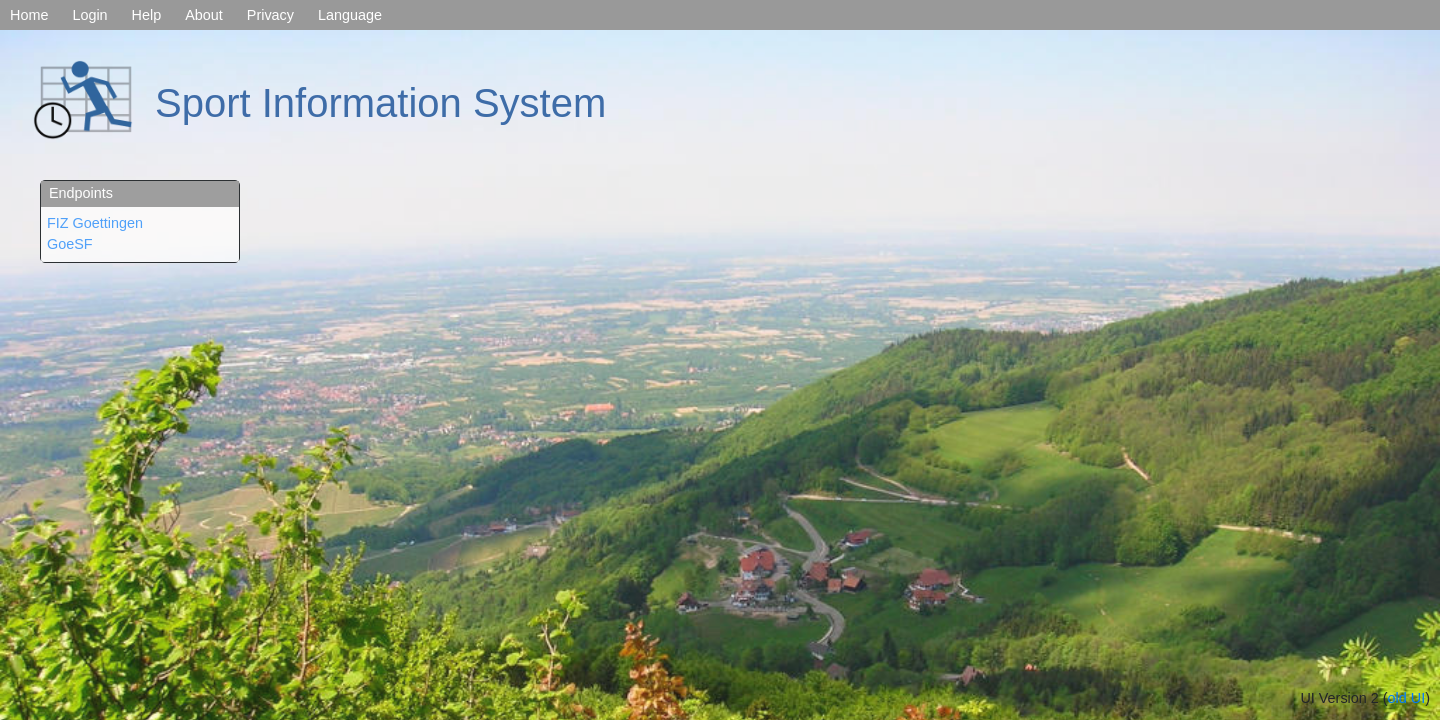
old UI (1407, 698)
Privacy (270, 15)
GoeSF (70, 244)
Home (29, 15)
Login (89, 15)
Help (147, 15)
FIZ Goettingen (95, 223)
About (204, 15)
